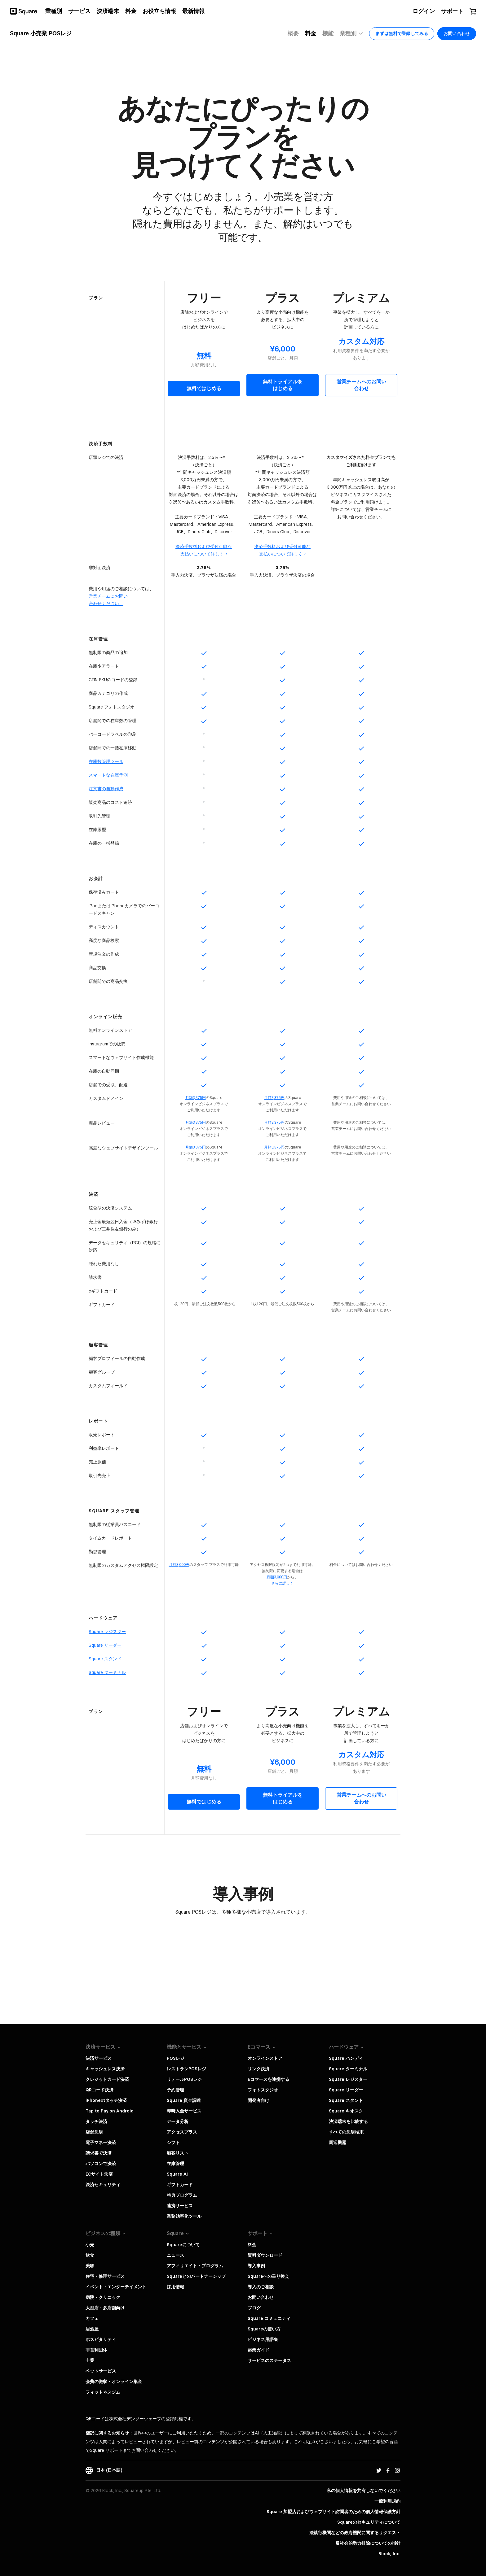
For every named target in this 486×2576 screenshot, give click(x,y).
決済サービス (99, 2058)
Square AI (177, 2174)
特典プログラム (182, 2195)
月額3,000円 (179, 1564)
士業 (90, 2360)
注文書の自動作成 (106, 788)
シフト (173, 2142)
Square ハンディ (346, 2058)
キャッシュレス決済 (105, 2068)
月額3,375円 (195, 1097)
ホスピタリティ (101, 2339)
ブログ (254, 2307)
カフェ (92, 2318)
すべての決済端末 (346, 2131)
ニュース (175, 2255)
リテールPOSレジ (184, 2079)
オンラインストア (265, 2058)
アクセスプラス (182, 2131)
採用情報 (175, 2286)
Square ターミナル (348, 2068)
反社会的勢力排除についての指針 (367, 2543)
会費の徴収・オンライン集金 (114, 2381)
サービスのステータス (269, 2360)
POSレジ (175, 2058)
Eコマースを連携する (268, 2079)
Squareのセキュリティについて (368, 2522)
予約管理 (175, 2089)
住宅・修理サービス (105, 2276)
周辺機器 (337, 2142)
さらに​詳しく (282, 1583)
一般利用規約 (387, 2501)
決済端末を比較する (348, 2121)
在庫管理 (175, 2163)
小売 (90, 2244)
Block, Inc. (389, 2553)
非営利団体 (96, 2349)
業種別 (351, 33)
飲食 (90, 2255)
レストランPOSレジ (186, 2068)
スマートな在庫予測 (108, 775)
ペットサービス (101, 2371)
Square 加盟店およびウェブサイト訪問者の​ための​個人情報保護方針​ (333, 2511)
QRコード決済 (99, 2089)
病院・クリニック (103, 2297)
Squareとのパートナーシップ (196, 2276)
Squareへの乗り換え (268, 2276)
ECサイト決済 (99, 2174)
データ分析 (177, 2121)
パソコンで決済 (101, 2163)
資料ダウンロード (265, 2255)
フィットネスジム (103, 2392)
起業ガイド (258, 2349)
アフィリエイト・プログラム (195, 2265)
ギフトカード (180, 2184)
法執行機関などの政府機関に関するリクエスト (354, 2532)
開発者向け (258, 2100)
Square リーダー (346, 2089)
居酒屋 (92, 2328)
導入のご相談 (261, 2286)
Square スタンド (346, 2100)
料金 (252, 2244)
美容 (90, 2265)
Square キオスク (346, 2110)
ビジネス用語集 (263, 2339)
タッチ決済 (96, 2121)
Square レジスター (348, 2079)
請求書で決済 (99, 2153)
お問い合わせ (261, 2297)
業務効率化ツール (184, 2216)
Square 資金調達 (184, 2100)
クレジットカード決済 (107, 2079)
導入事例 (256, 2265)
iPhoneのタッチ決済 (106, 2100)
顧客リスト (177, 2153)
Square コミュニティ (269, 2318)
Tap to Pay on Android (110, 2110)
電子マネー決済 (101, 2142)
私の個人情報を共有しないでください (363, 2490)
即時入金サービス (184, 2110)
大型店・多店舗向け (105, 2307)
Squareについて (183, 2244)
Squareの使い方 (264, 2328)
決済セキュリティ (103, 2184)
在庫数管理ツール (106, 761)
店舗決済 (94, 2131)
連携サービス (180, 2205)
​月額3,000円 (277, 1577)
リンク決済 (258, 2068)
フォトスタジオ (263, 2089)
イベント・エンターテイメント (116, 2286)
